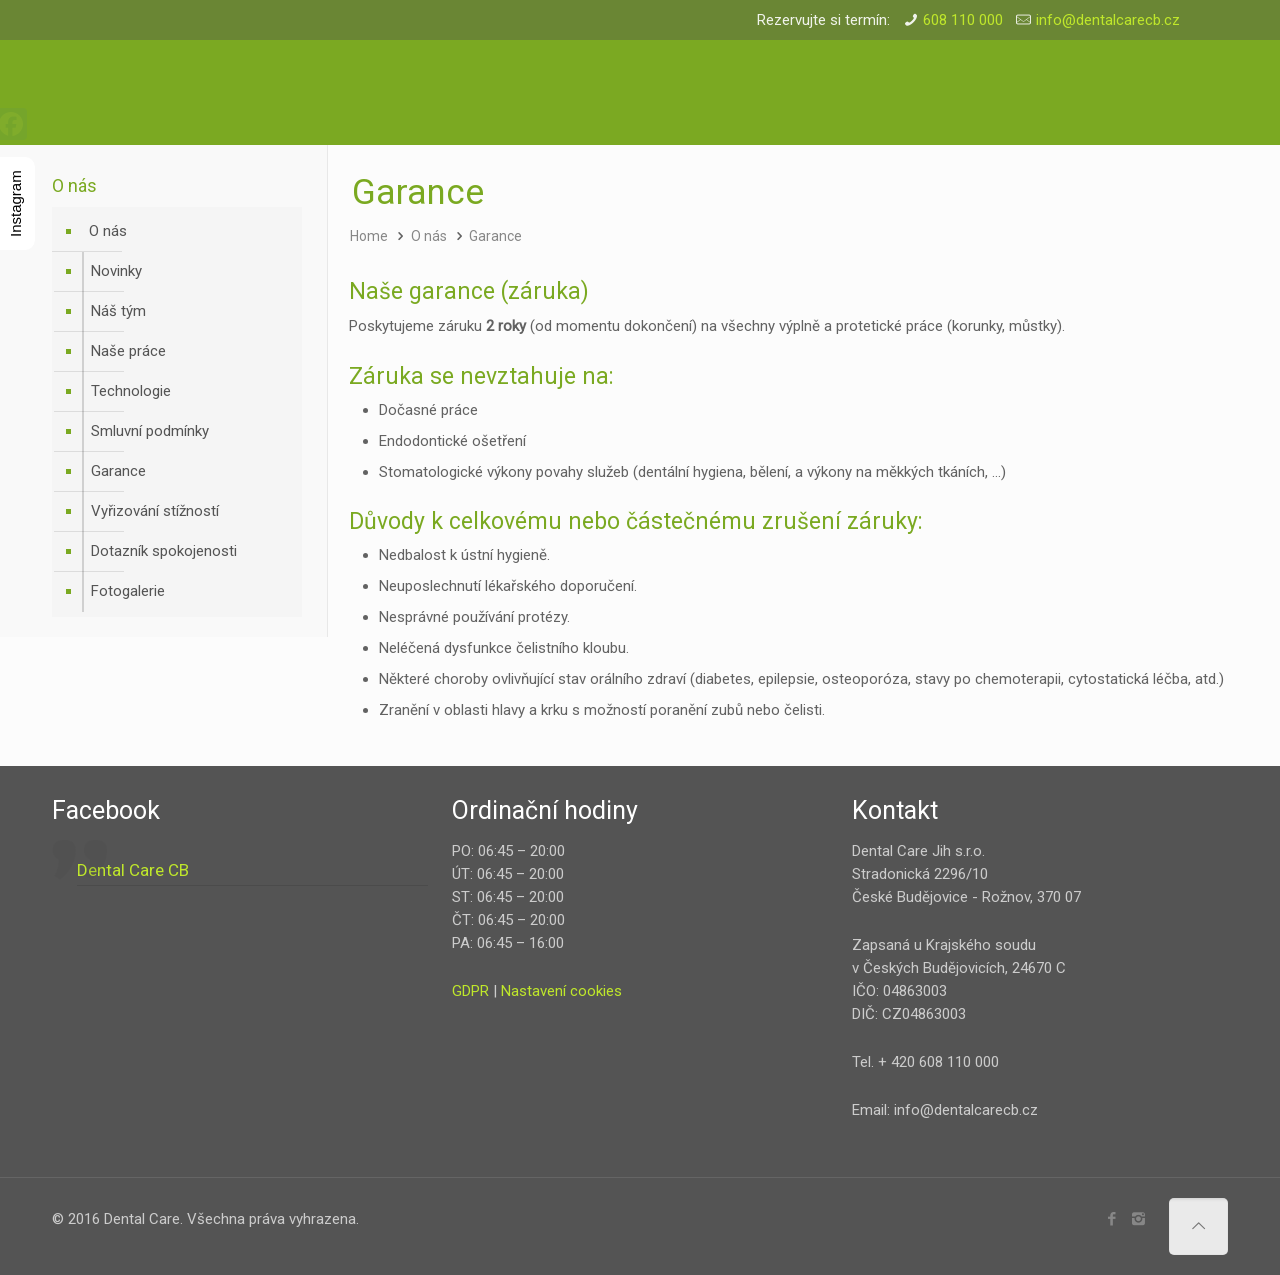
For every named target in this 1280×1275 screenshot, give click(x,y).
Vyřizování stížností (155, 511)
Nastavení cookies (561, 991)
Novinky (116, 271)
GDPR (470, 991)
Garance (495, 236)
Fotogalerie (128, 591)
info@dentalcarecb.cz (1108, 20)
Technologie (131, 391)
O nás (429, 236)
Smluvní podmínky (150, 431)
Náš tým (118, 311)
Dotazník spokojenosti (164, 551)
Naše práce (128, 351)
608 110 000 (963, 20)
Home (369, 236)
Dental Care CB (133, 870)
